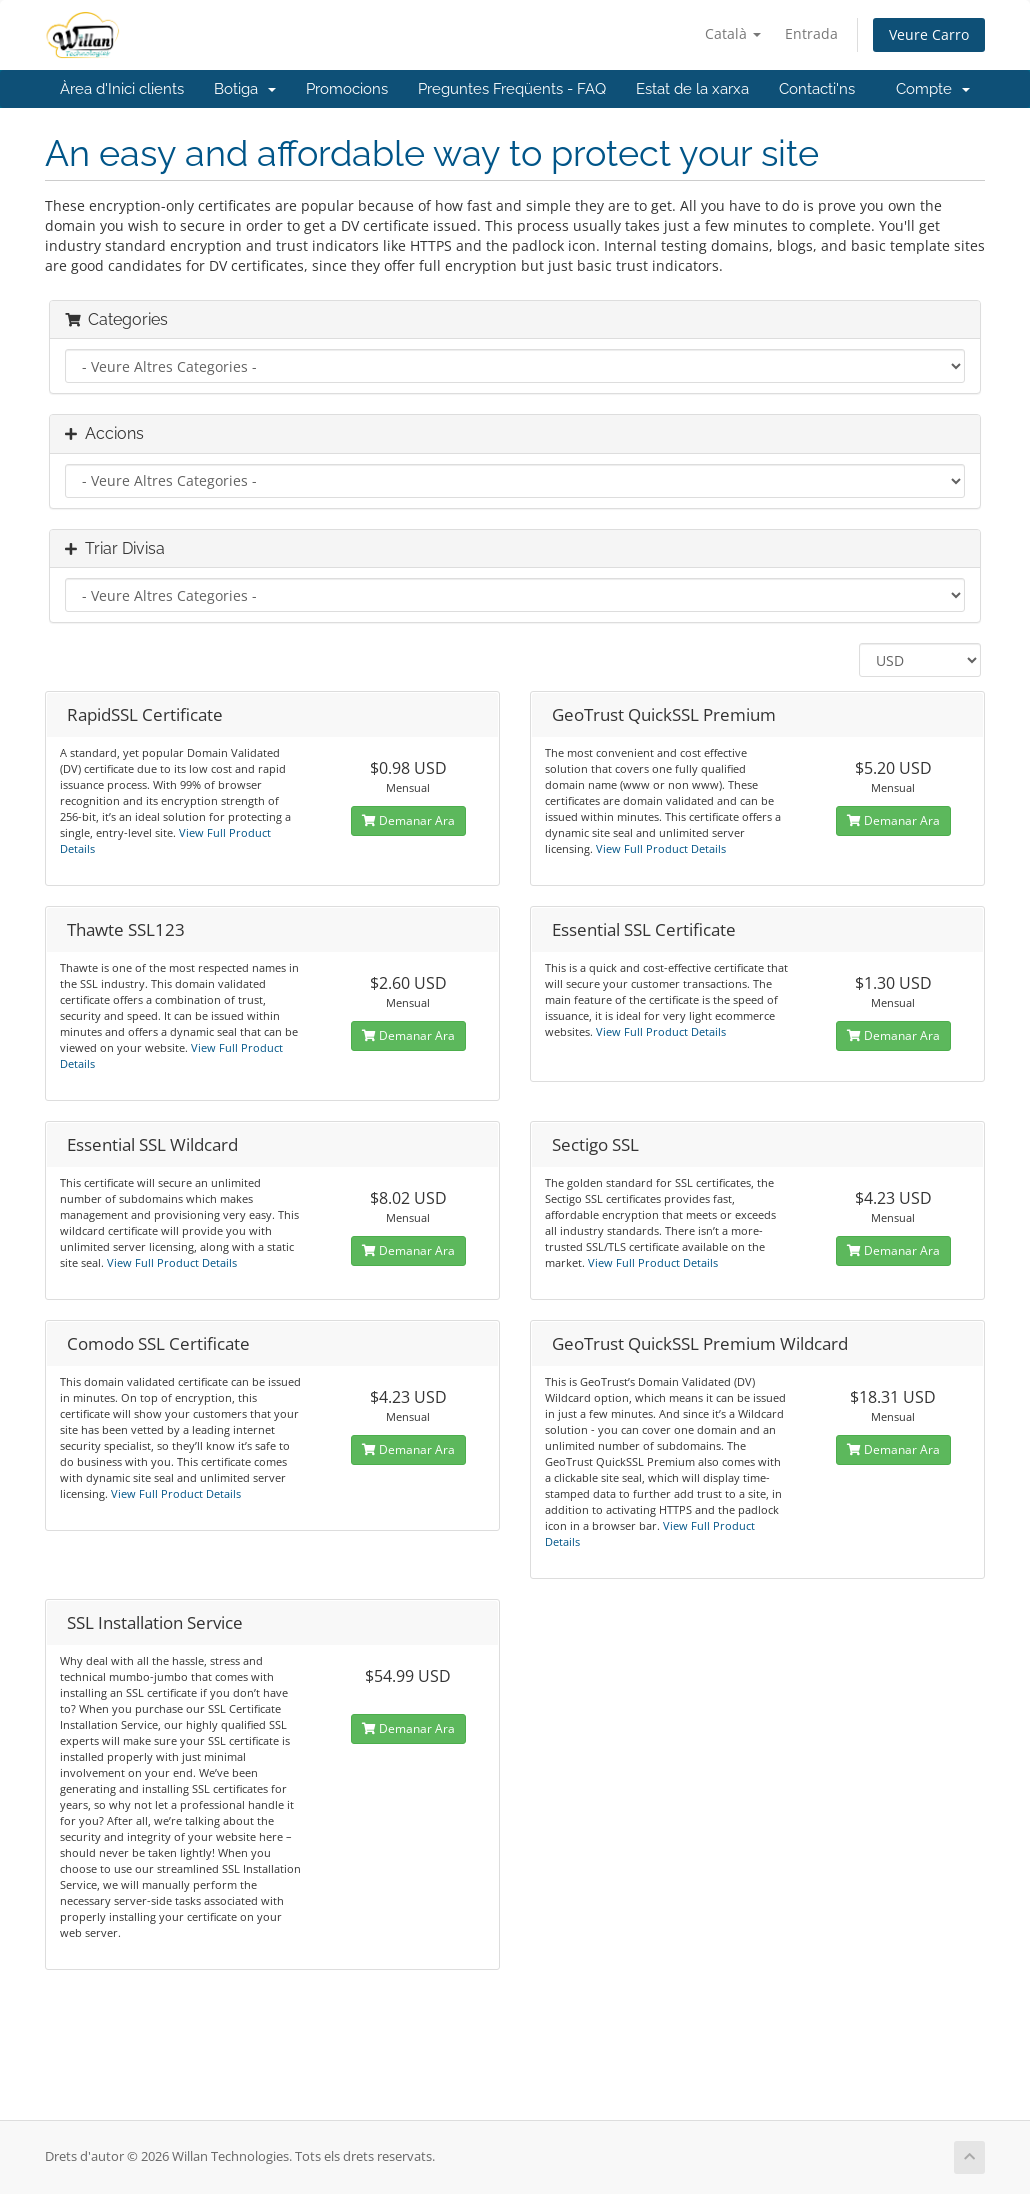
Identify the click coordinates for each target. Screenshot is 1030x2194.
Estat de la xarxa (692, 89)
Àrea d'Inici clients (122, 89)
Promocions (347, 89)
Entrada (811, 33)
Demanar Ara (408, 820)
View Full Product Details (659, 848)
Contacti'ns (817, 89)
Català (733, 33)
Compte (933, 89)
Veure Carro (929, 34)
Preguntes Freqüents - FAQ (512, 89)
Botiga (245, 89)
